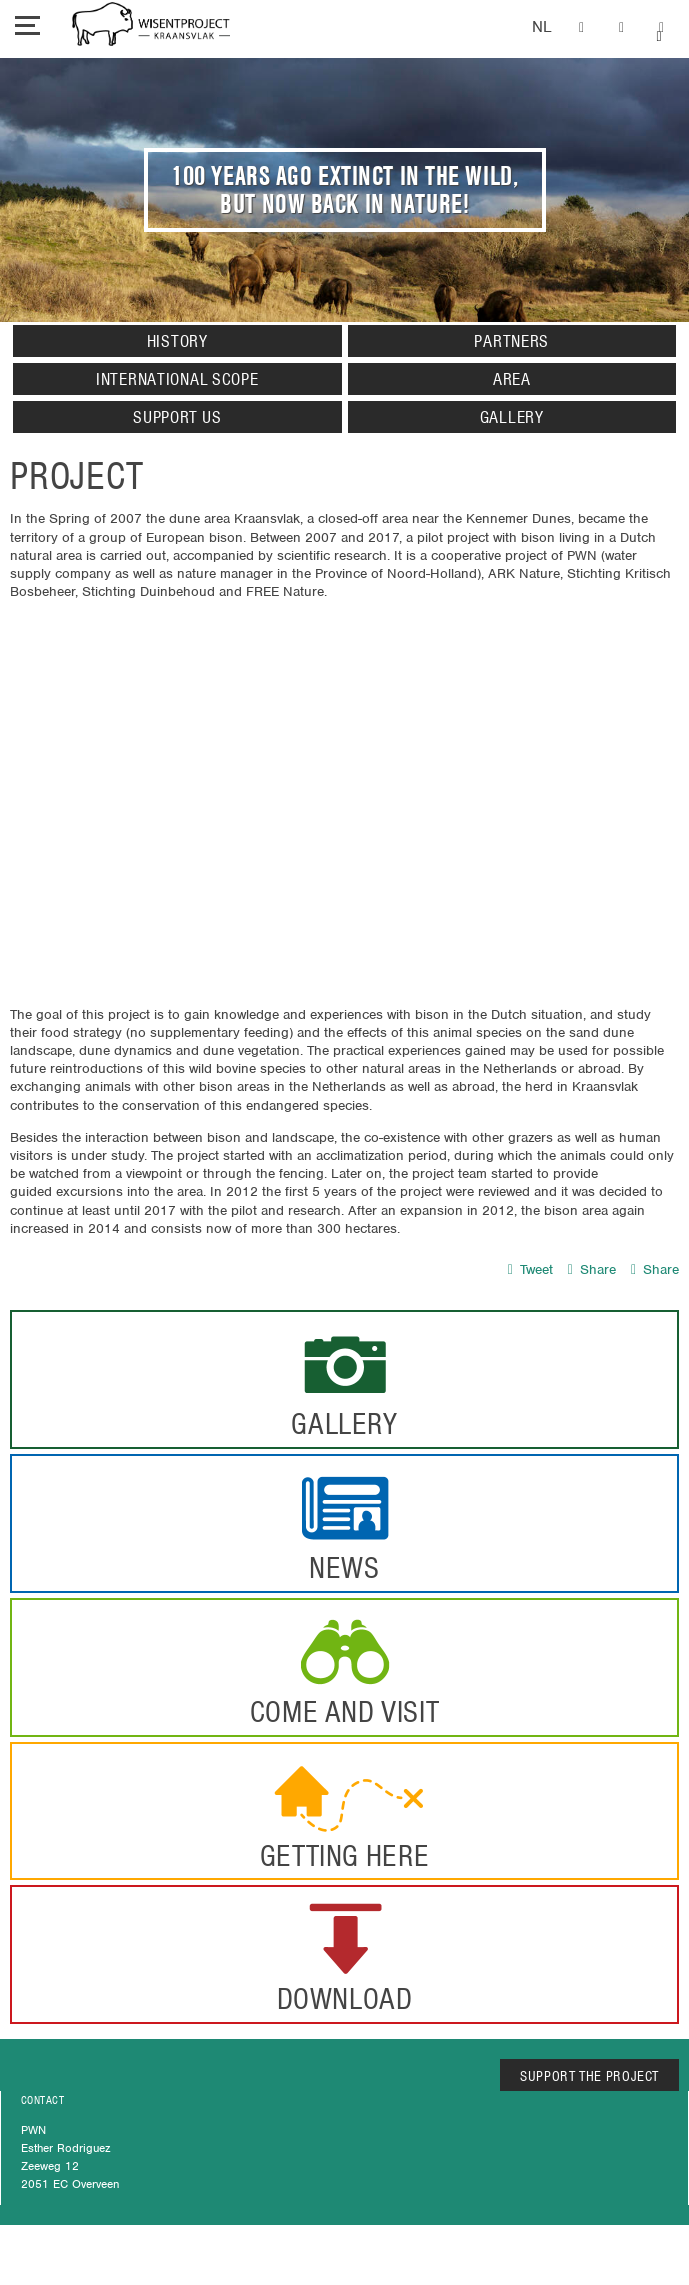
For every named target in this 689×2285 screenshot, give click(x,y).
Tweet (530, 1269)
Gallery (512, 417)
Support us (177, 417)
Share (592, 1269)
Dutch (541, 27)
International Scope (177, 379)
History (177, 341)
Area (512, 379)
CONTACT (42, 2100)
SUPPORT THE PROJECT (589, 2076)
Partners (511, 341)
